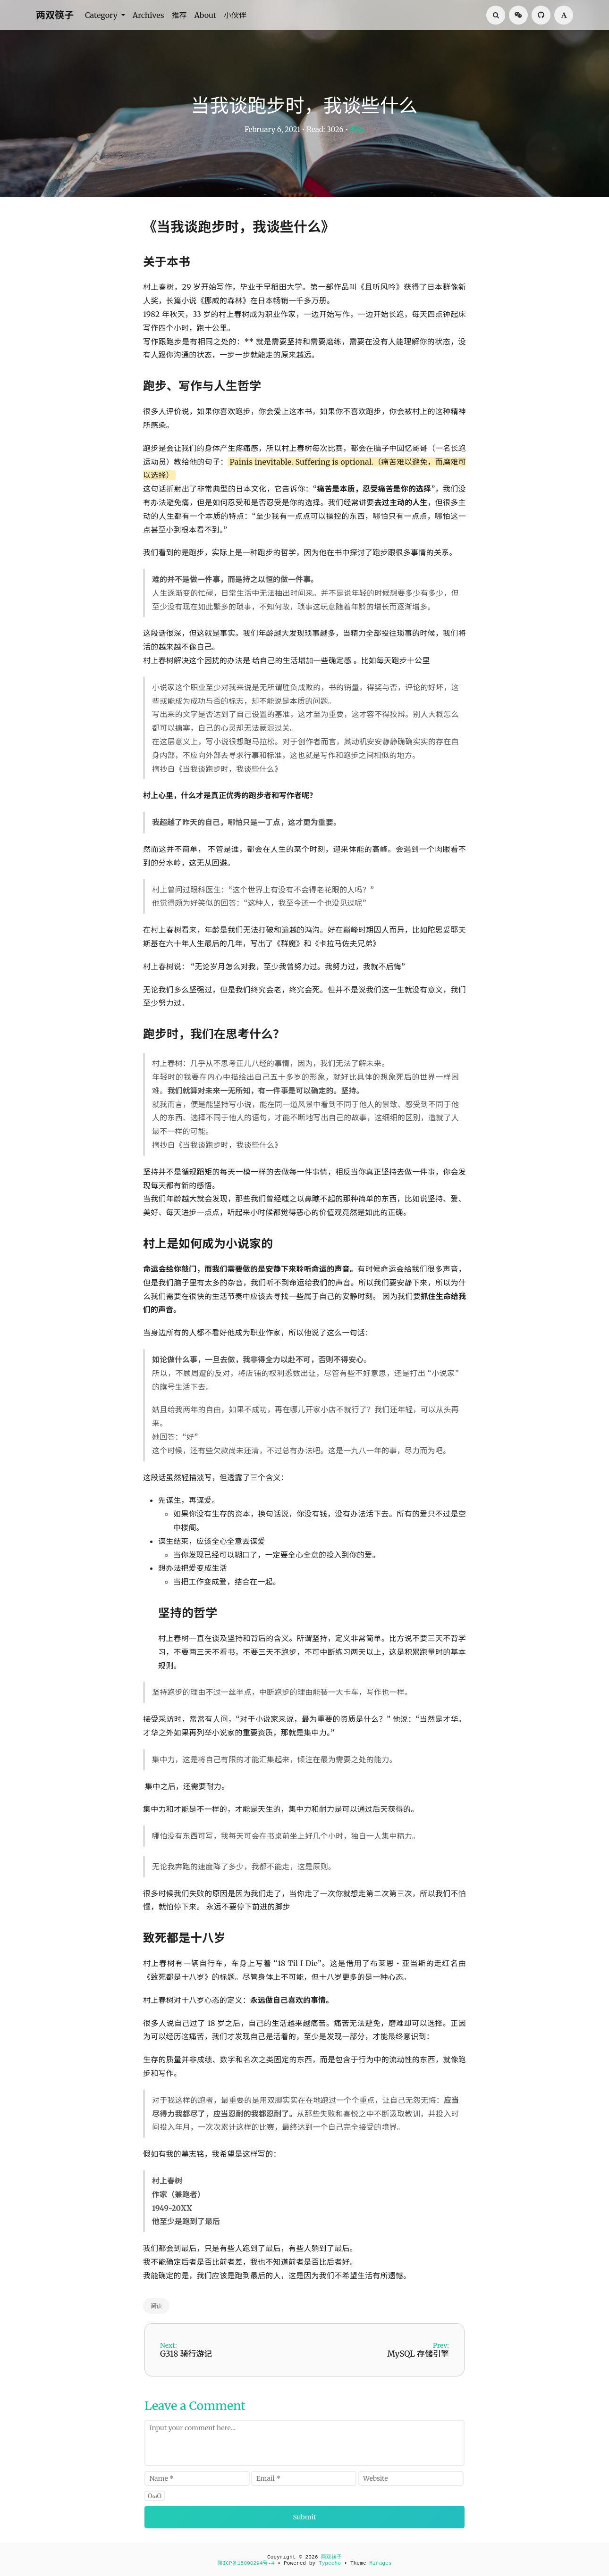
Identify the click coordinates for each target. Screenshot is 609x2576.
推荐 (179, 15)
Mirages (380, 2563)
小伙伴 (235, 15)
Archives (148, 15)
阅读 (357, 129)
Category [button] (102, 15)
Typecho (330, 2563)
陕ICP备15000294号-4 (246, 2563)
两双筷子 (55, 15)
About (206, 15)
